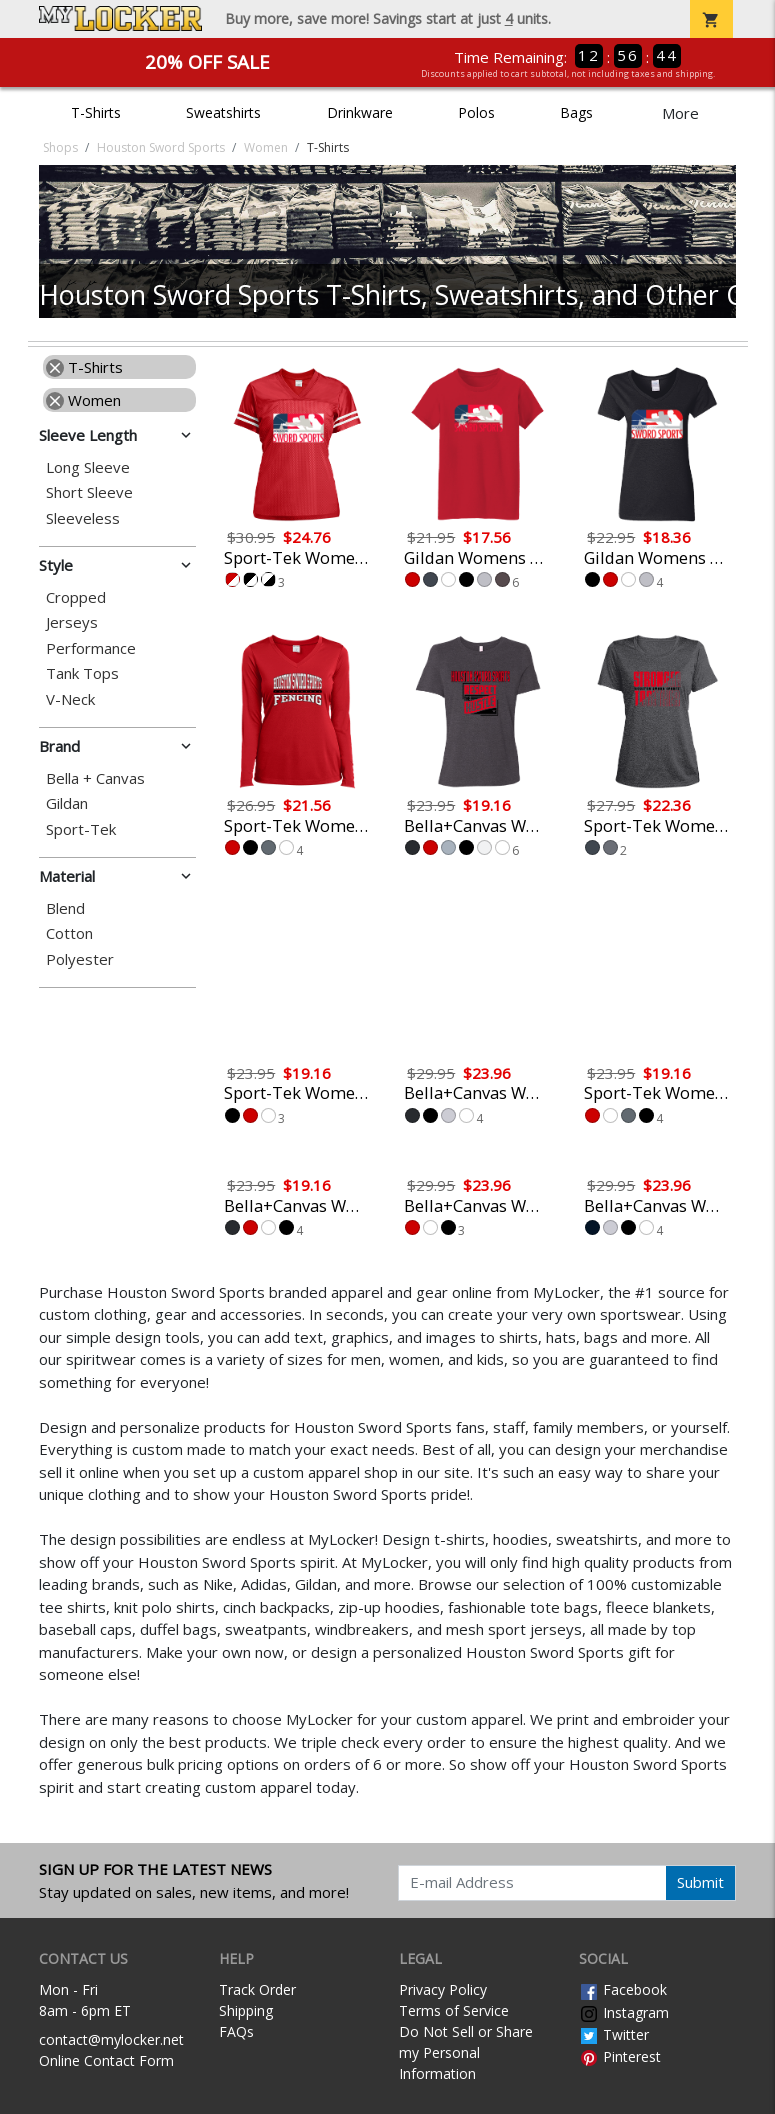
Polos (476, 112)
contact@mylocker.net (111, 2039)
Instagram (624, 2012)
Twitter (614, 2034)
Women (83, 400)
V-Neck (70, 699)
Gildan (67, 803)
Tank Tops (82, 673)
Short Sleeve (89, 492)
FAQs (236, 2031)
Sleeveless (83, 518)
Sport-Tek (81, 829)
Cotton (69, 933)
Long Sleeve (88, 467)
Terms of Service (454, 2010)
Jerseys (72, 622)
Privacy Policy (443, 1989)
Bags (576, 112)
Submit (700, 1882)
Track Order (257, 1989)
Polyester (80, 959)
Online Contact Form (106, 2060)
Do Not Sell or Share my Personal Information (466, 2052)
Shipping (246, 2010)
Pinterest (620, 2056)
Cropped (76, 597)
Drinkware (360, 112)
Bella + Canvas (95, 778)
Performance (91, 648)
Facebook (623, 1989)
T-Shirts (96, 112)
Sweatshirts (223, 112)
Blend (65, 908)
